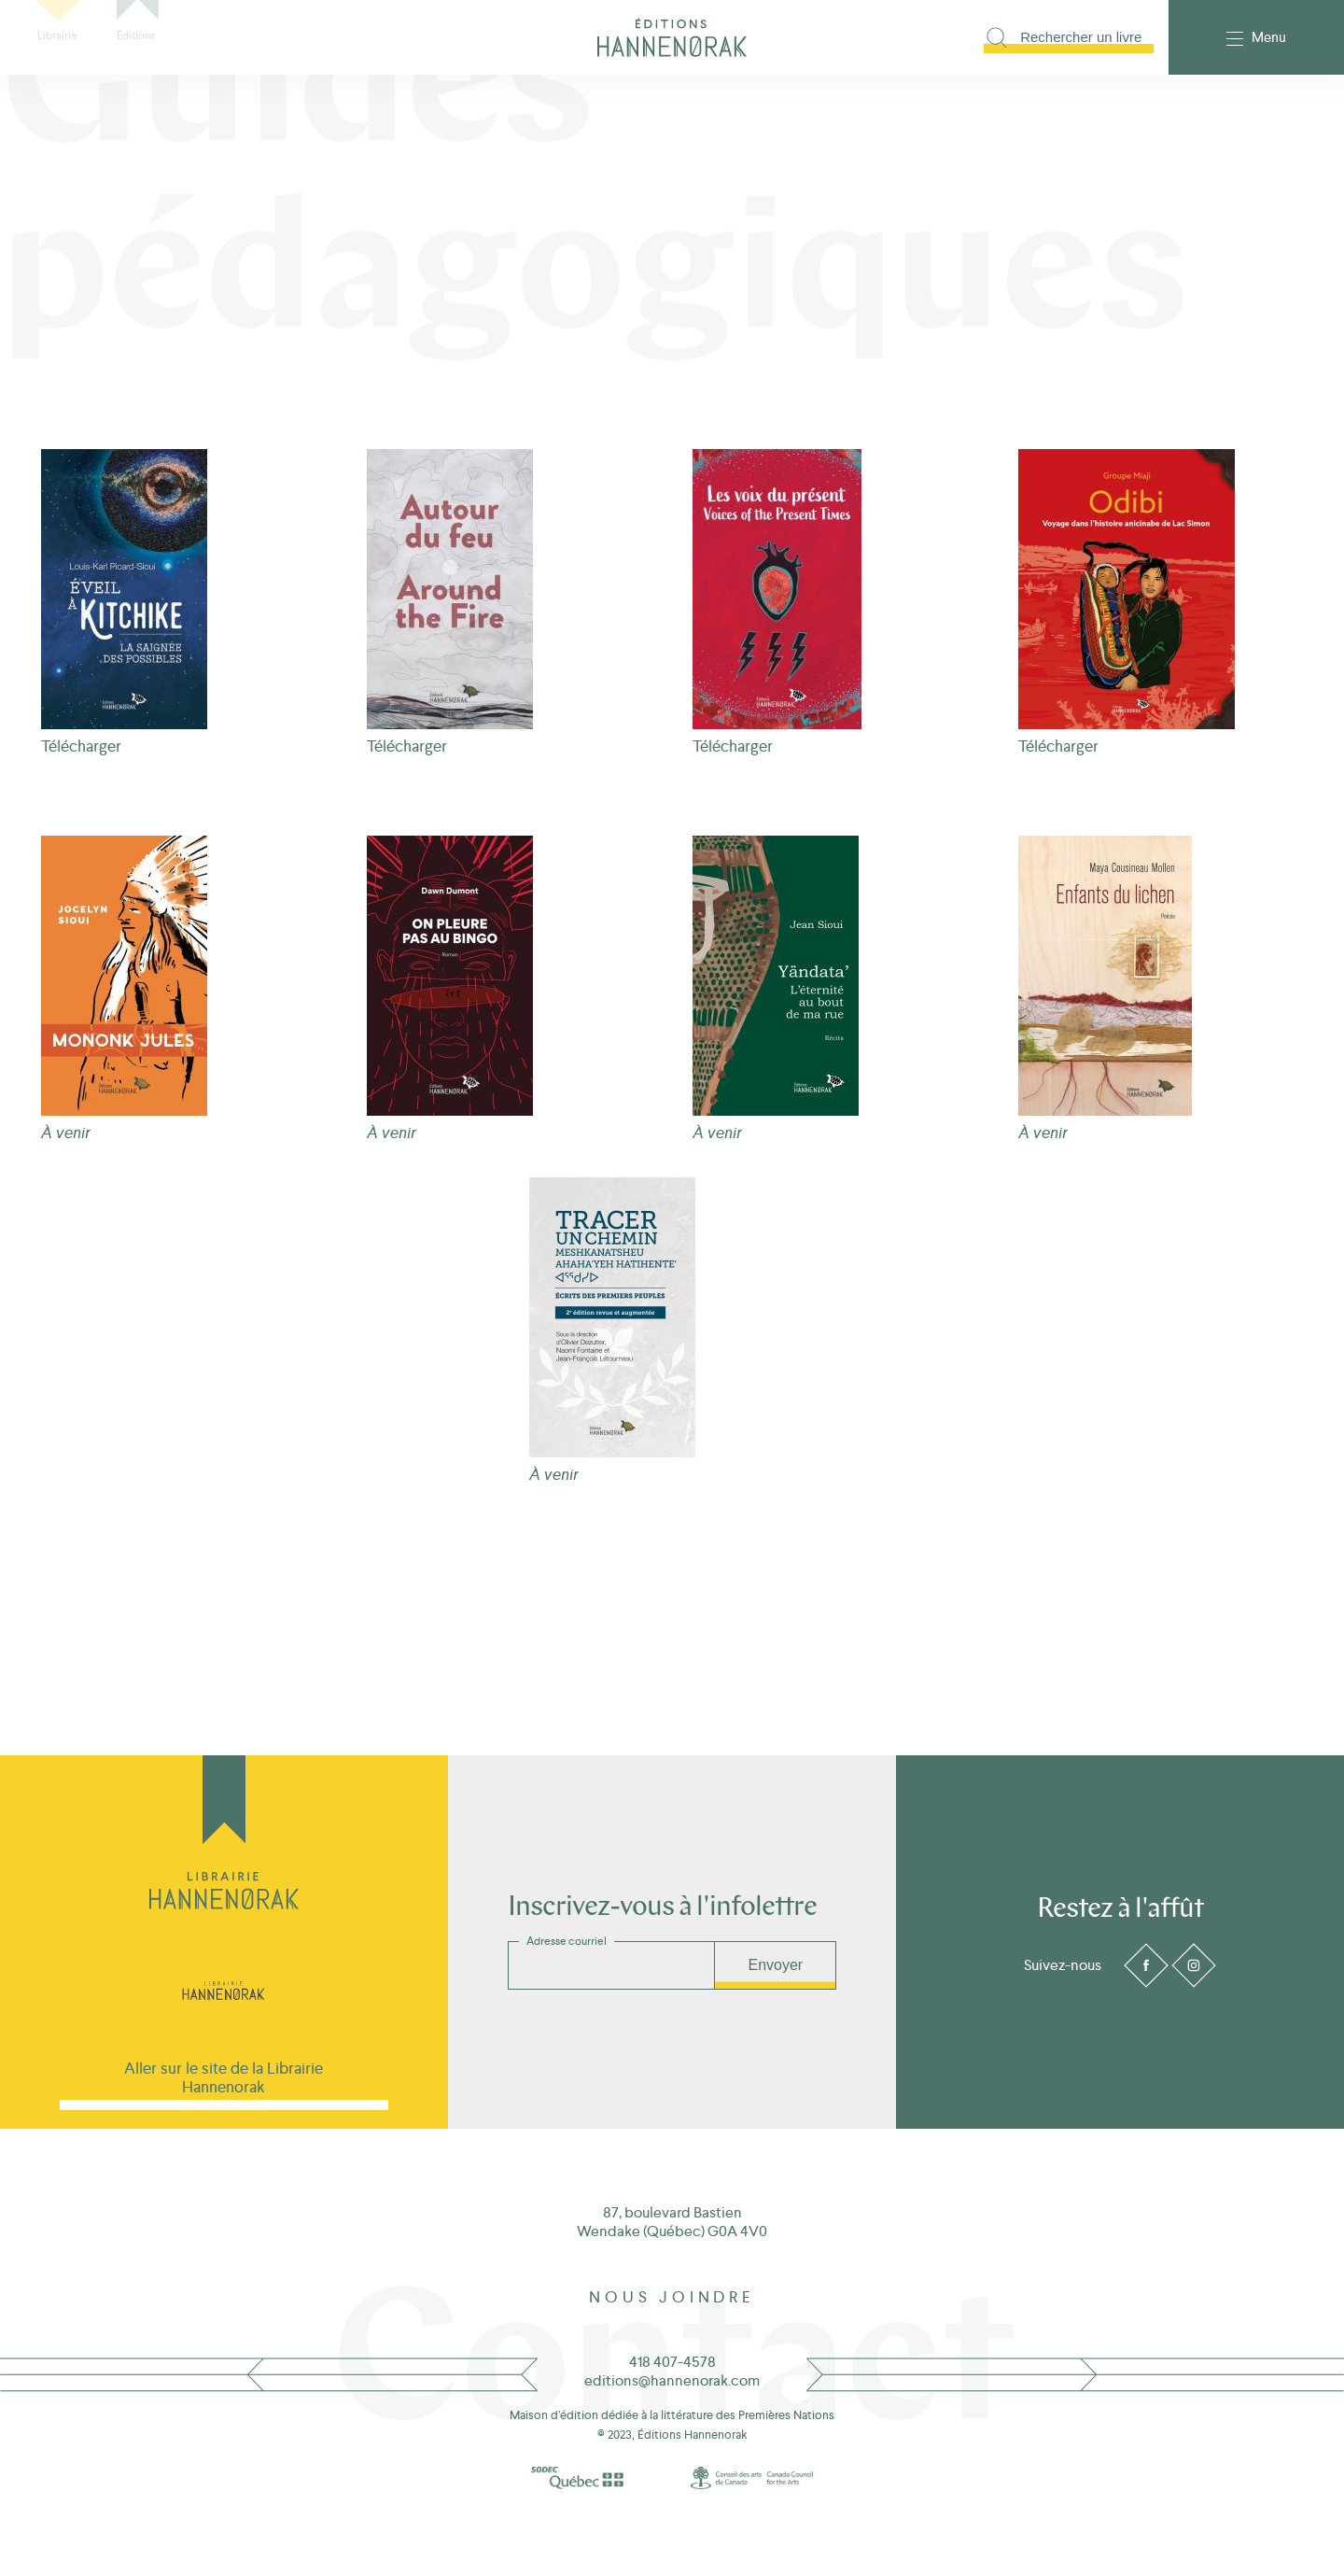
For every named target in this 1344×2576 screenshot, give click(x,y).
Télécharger (81, 746)
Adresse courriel (566, 1941)
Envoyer (775, 1965)
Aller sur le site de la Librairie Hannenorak (223, 2077)
